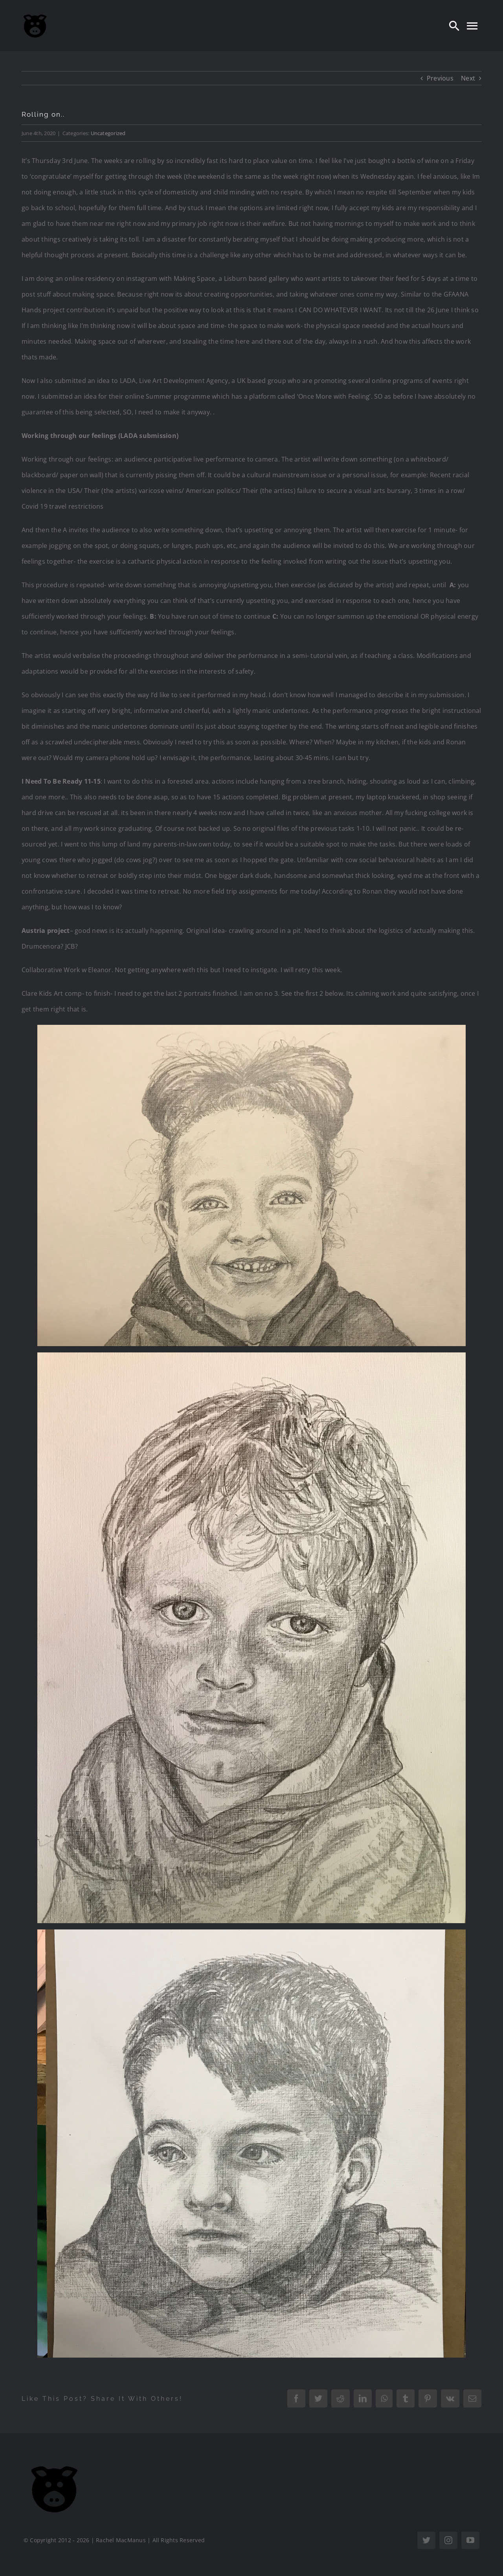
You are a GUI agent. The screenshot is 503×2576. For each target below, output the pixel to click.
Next (468, 78)
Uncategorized (108, 133)
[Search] (454, 25)
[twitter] (426, 2540)
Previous (440, 78)
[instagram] (448, 2540)
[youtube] (470, 2540)
